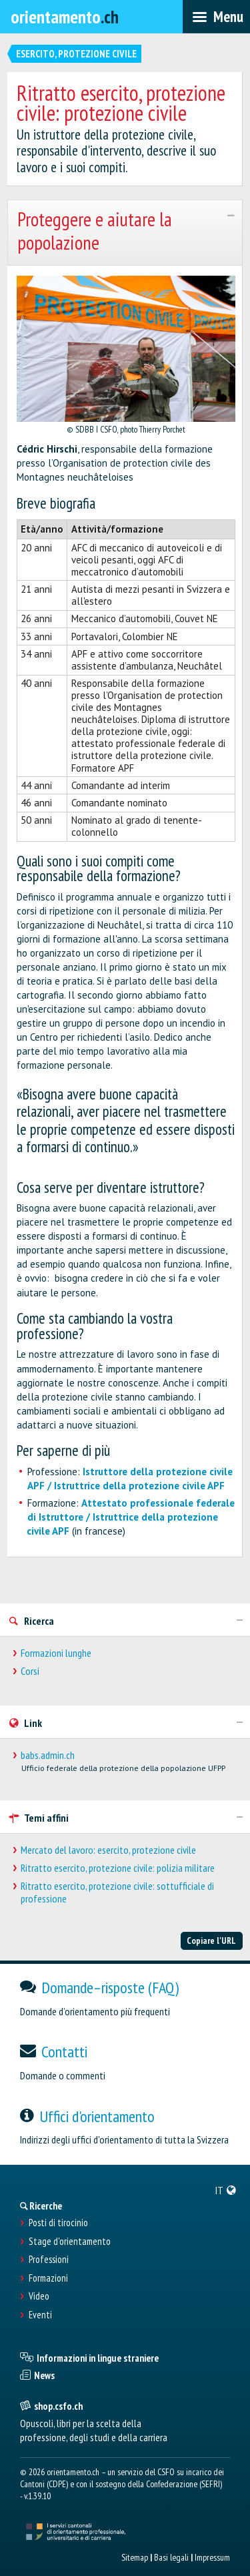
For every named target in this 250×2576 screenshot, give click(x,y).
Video (39, 2296)
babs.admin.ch (48, 1755)
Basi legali (171, 2557)
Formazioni (48, 2278)
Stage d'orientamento (70, 2242)
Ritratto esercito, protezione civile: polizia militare (118, 1868)
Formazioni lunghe (56, 1653)
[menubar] (216, 16)
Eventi (40, 2315)
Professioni (49, 2260)
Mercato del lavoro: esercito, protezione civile (108, 1850)
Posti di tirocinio (58, 2223)
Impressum (212, 2557)
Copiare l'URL (211, 1941)
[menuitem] (226, 2190)
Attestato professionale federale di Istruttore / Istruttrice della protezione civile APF (131, 1517)
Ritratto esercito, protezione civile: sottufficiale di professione (117, 1892)
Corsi (30, 1671)
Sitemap (134, 2557)
